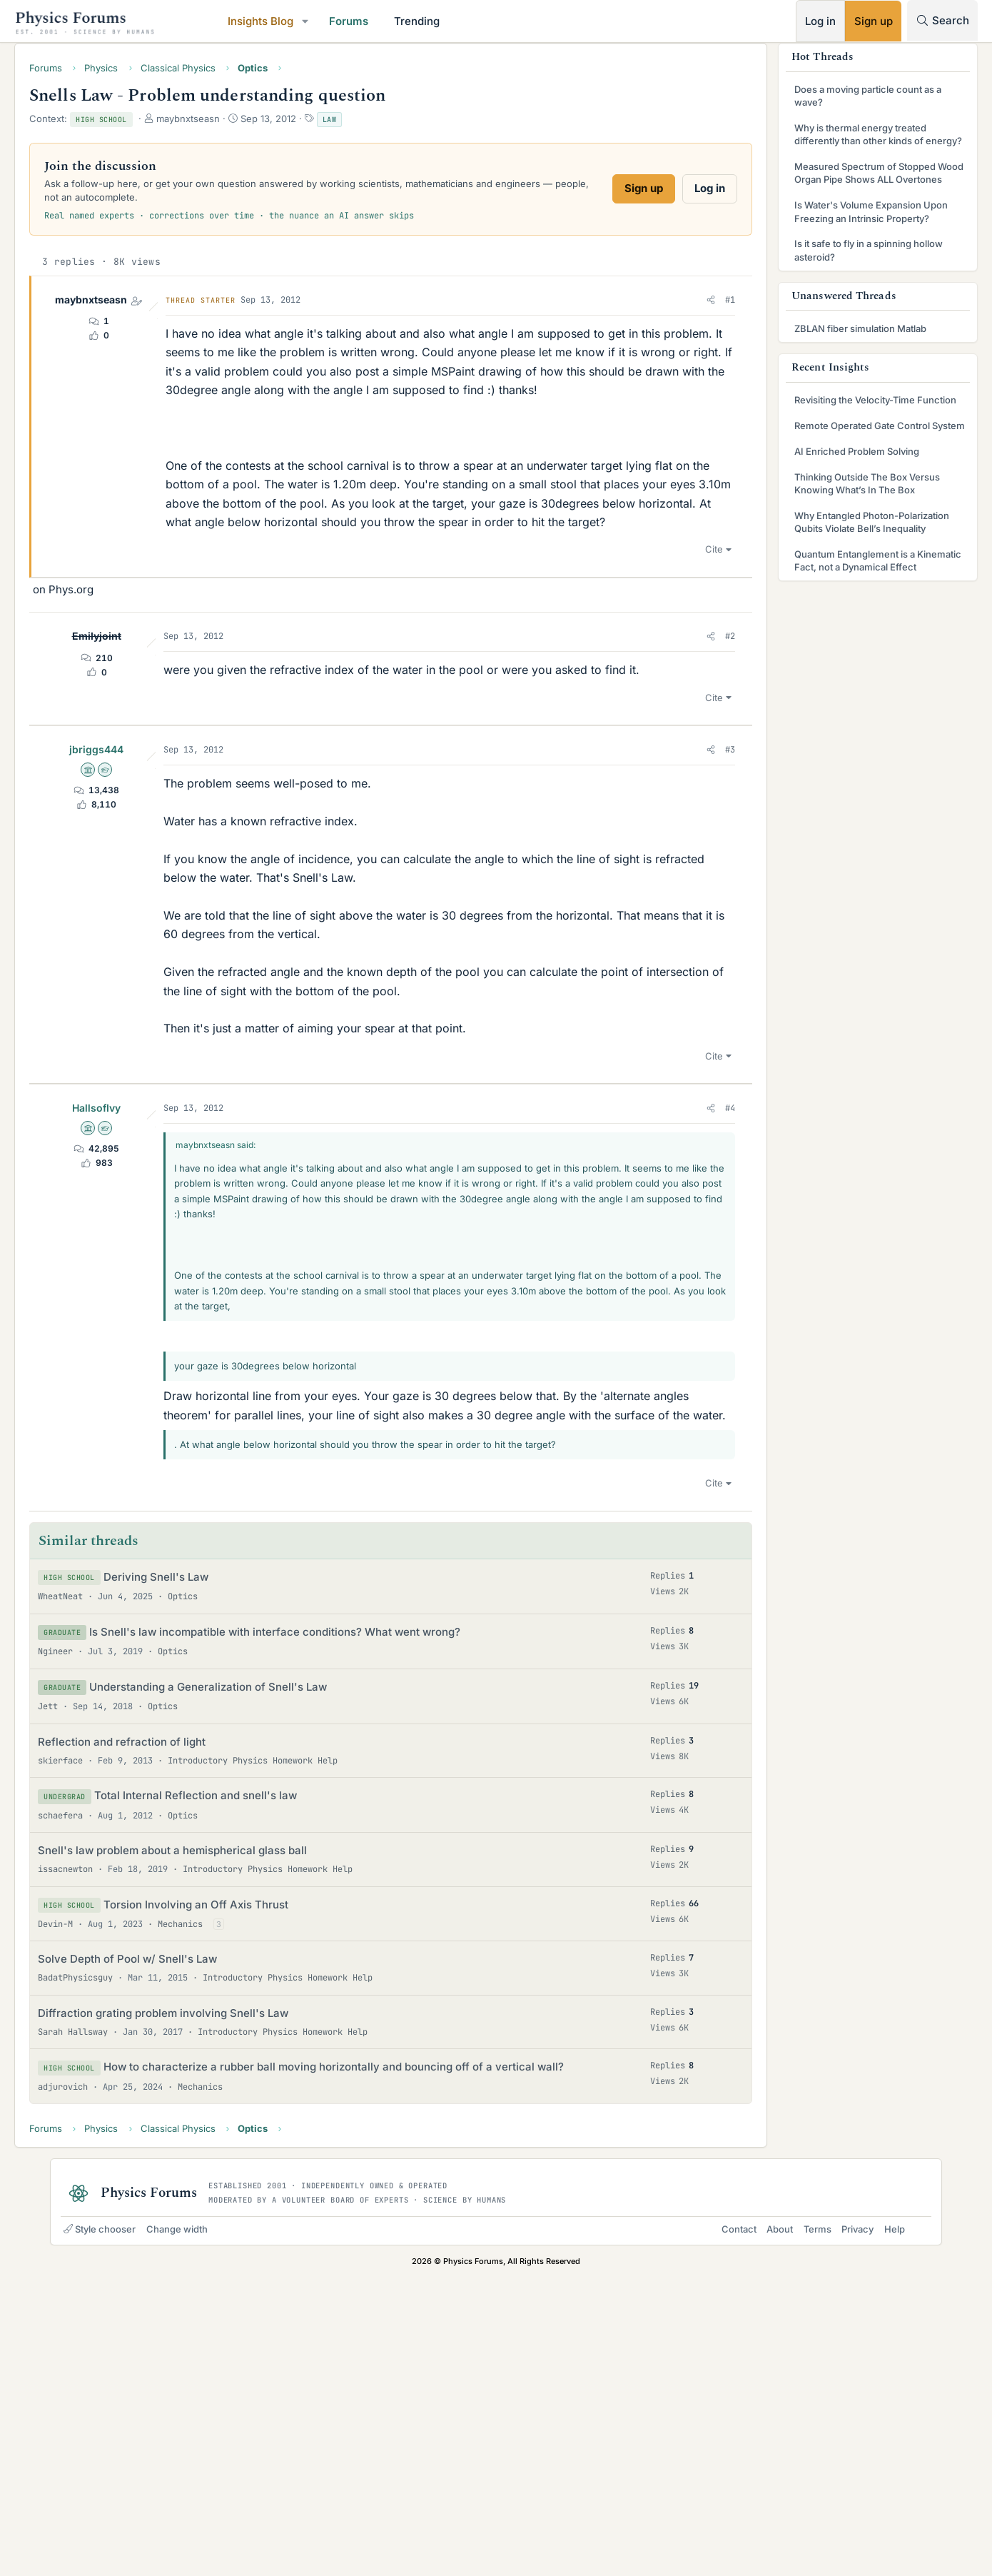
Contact (724, 2527)
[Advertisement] (450, 678)
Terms (803, 2527)
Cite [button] (664, 795)
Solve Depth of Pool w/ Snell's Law (177, 2243)
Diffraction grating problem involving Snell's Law (213, 2296)
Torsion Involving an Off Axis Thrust (245, 2188)
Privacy (843, 2527)
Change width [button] (191, 2527)
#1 (680, 305)
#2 (680, 882)
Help (880, 2527)
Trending (467, 21)
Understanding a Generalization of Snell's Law (258, 1970)
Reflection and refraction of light (171, 2025)
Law (380, 124)
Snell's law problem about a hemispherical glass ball (222, 2133)
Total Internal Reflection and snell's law (245, 2079)
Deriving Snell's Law (205, 1860)
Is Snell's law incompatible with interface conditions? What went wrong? (324, 1915)
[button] (355, 21)
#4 (680, 1373)
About (765, 2527)
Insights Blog (310, 21)
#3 (680, 1014)
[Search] (892, 20)
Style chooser (114, 2527)
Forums (398, 21)
